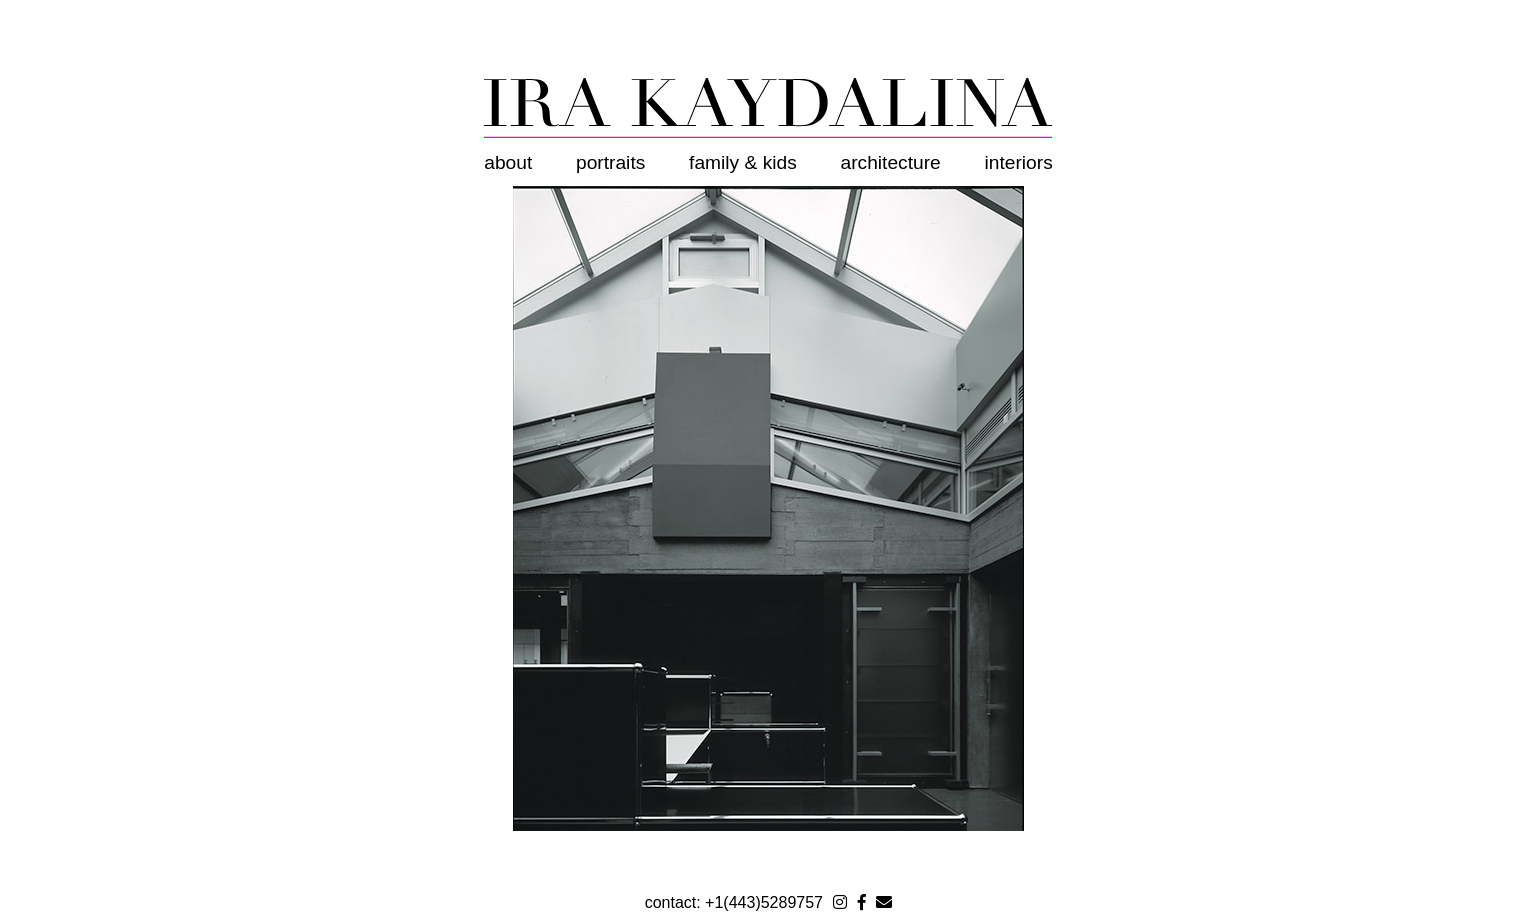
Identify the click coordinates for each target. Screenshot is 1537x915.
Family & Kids (743, 162)
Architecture (891, 162)
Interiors (1019, 162)
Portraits (610, 162)
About (508, 162)
